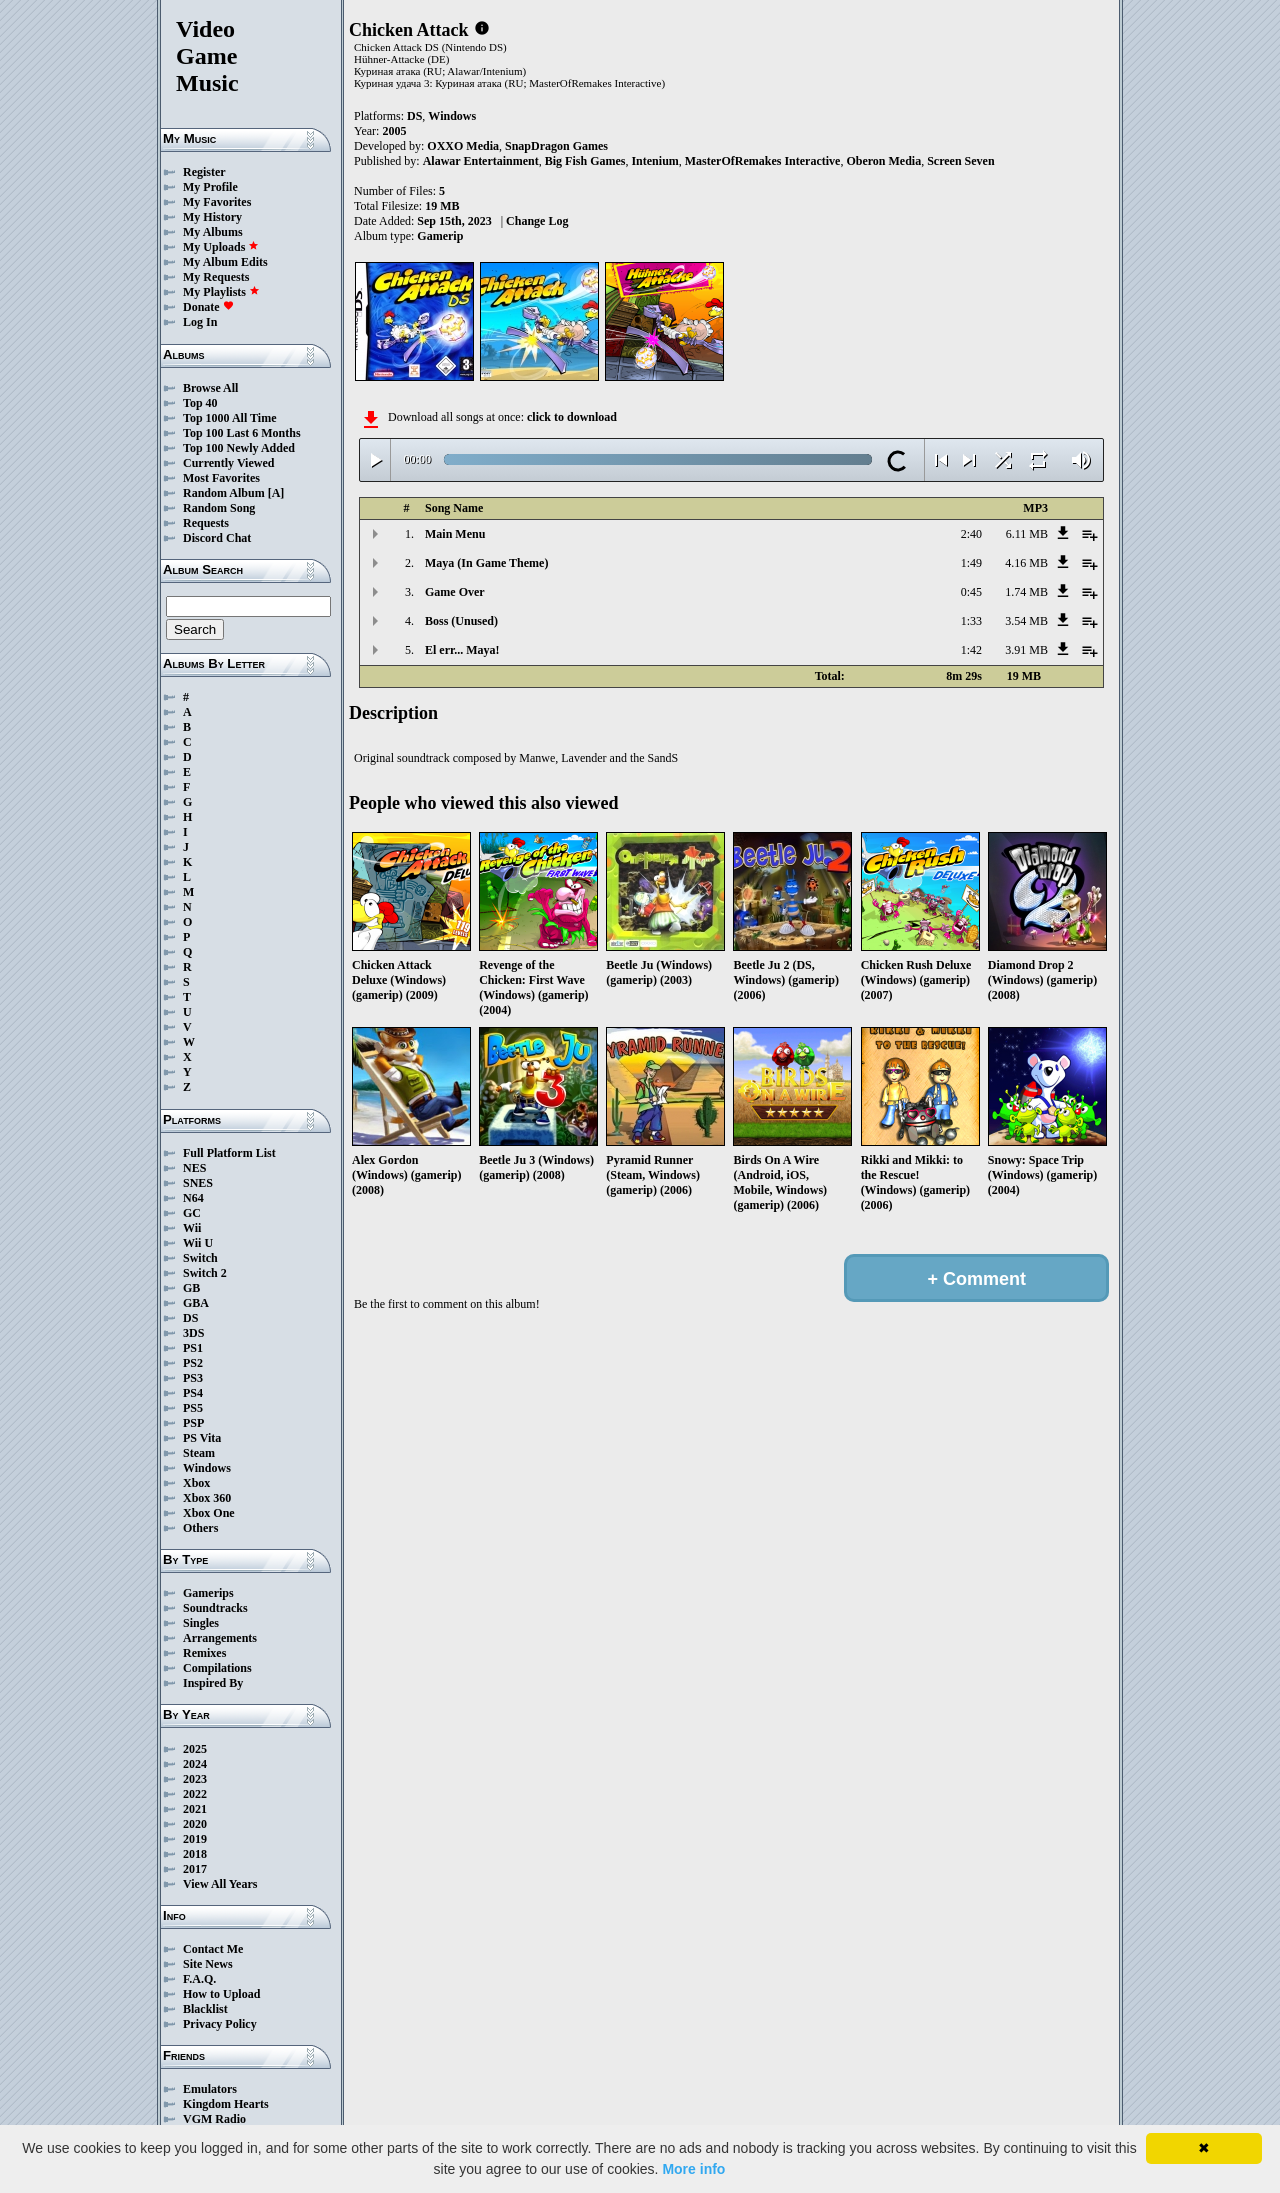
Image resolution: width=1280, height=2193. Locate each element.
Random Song (219, 508)
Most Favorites (221, 478)
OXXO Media (463, 146)
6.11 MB (1027, 534)
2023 (195, 1779)
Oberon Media (883, 161)
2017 (195, 1869)
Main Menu (455, 534)
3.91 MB (1026, 650)
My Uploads (221, 247)
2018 (195, 1854)
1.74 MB (1026, 592)
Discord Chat (217, 538)
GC (192, 1213)
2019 (195, 1839)
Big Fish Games (585, 161)
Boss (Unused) (461, 621)
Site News (208, 1964)
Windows (207, 1468)
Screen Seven (960, 161)
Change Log (537, 221)
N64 (193, 1198)
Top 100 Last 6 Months (242, 433)
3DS (193, 1333)
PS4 (193, 1393)
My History (212, 217)
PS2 (193, 1363)
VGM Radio (214, 2119)
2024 (195, 1764)
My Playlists (221, 292)
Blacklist (205, 2009)
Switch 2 (205, 1273)
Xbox (196, 1483)
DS (190, 1318)
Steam (199, 1453)
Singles (201, 1623)
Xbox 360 (207, 1498)
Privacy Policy (220, 2024)
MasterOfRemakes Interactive (763, 161)
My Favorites (217, 202)
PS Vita (202, 1438)
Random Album (224, 493)
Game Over (455, 592)
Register (204, 172)
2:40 (971, 534)
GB (191, 1288)
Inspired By (213, 1683)
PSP (193, 1423)
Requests (206, 523)
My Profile (210, 187)
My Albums (213, 232)
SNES (198, 1183)
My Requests (216, 277)
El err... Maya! (462, 650)
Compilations (217, 1668)
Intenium (654, 161)
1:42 (971, 650)
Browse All (210, 388)
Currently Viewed (228, 463)
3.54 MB (1026, 621)
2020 (195, 1824)
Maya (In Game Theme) (486, 563)
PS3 (193, 1378)
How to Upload (221, 1994)
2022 (195, 1794)
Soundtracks (215, 1608)
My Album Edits (225, 262)
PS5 (193, 1408)
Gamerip (440, 236)
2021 (195, 1809)
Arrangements (220, 1638)
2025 (195, 1749)
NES (194, 1168)
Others (200, 1528)
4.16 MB (1026, 563)
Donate (208, 307)
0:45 (971, 592)
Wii (192, 1228)
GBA (196, 1303)
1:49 (971, 563)
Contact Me (213, 1949)
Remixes (204, 1653)
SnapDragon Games (556, 146)
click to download (572, 417)
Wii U (198, 1243)
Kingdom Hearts (226, 2104)
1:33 (971, 621)
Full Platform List (229, 1153)
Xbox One (209, 1513)
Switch (200, 1258)
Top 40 (200, 403)
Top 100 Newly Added (239, 448)
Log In (200, 322)
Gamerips (208, 1593)
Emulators (210, 2089)
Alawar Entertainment (481, 161)
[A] (276, 493)
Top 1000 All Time (229, 418)
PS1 (193, 1348)
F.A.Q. (199, 1979)
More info (693, 2169)
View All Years (220, 1884)
